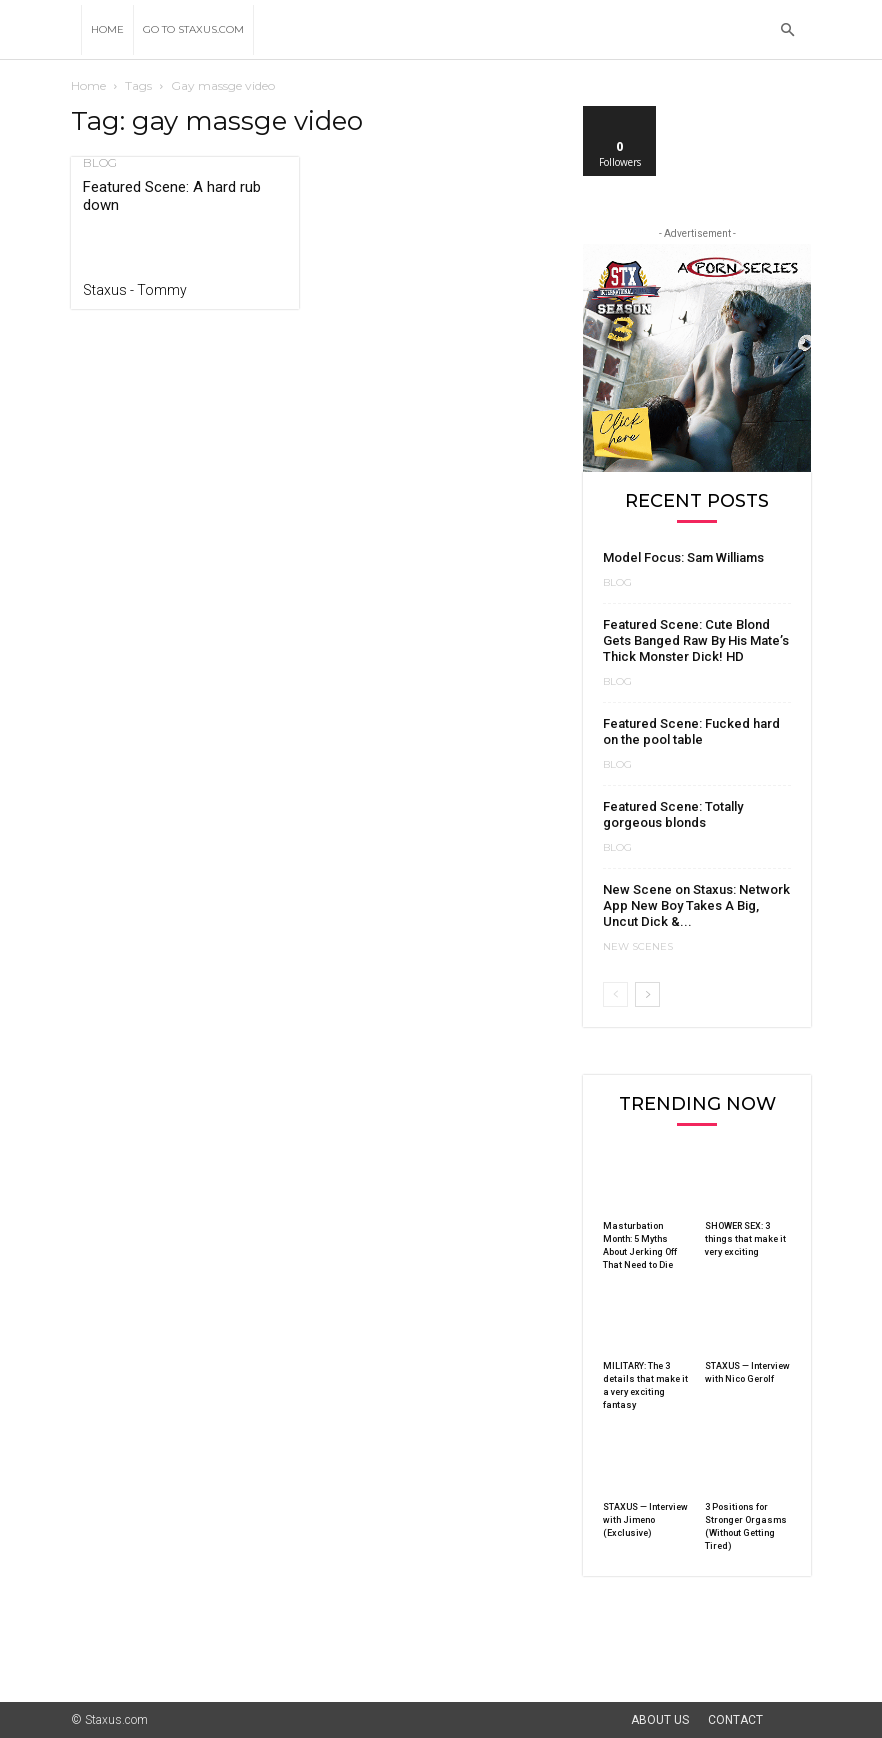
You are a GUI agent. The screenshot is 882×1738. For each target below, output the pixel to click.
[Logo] (76, 30)
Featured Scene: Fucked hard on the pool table (691, 731)
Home (107, 29)
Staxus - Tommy (135, 290)
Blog (100, 163)
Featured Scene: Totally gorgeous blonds (673, 814)
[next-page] (647, 994)
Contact (735, 1720)
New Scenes (638, 947)
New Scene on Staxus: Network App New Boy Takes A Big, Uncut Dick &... (696, 905)
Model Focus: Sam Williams (683, 557)
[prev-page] (615, 994)
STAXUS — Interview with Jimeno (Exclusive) (645, 1520)
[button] (787, 30)
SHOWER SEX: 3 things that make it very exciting (745, 1239)
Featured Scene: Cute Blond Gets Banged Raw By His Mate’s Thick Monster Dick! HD (696, 640)
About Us (660, 1720)
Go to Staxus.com (193, 29)
